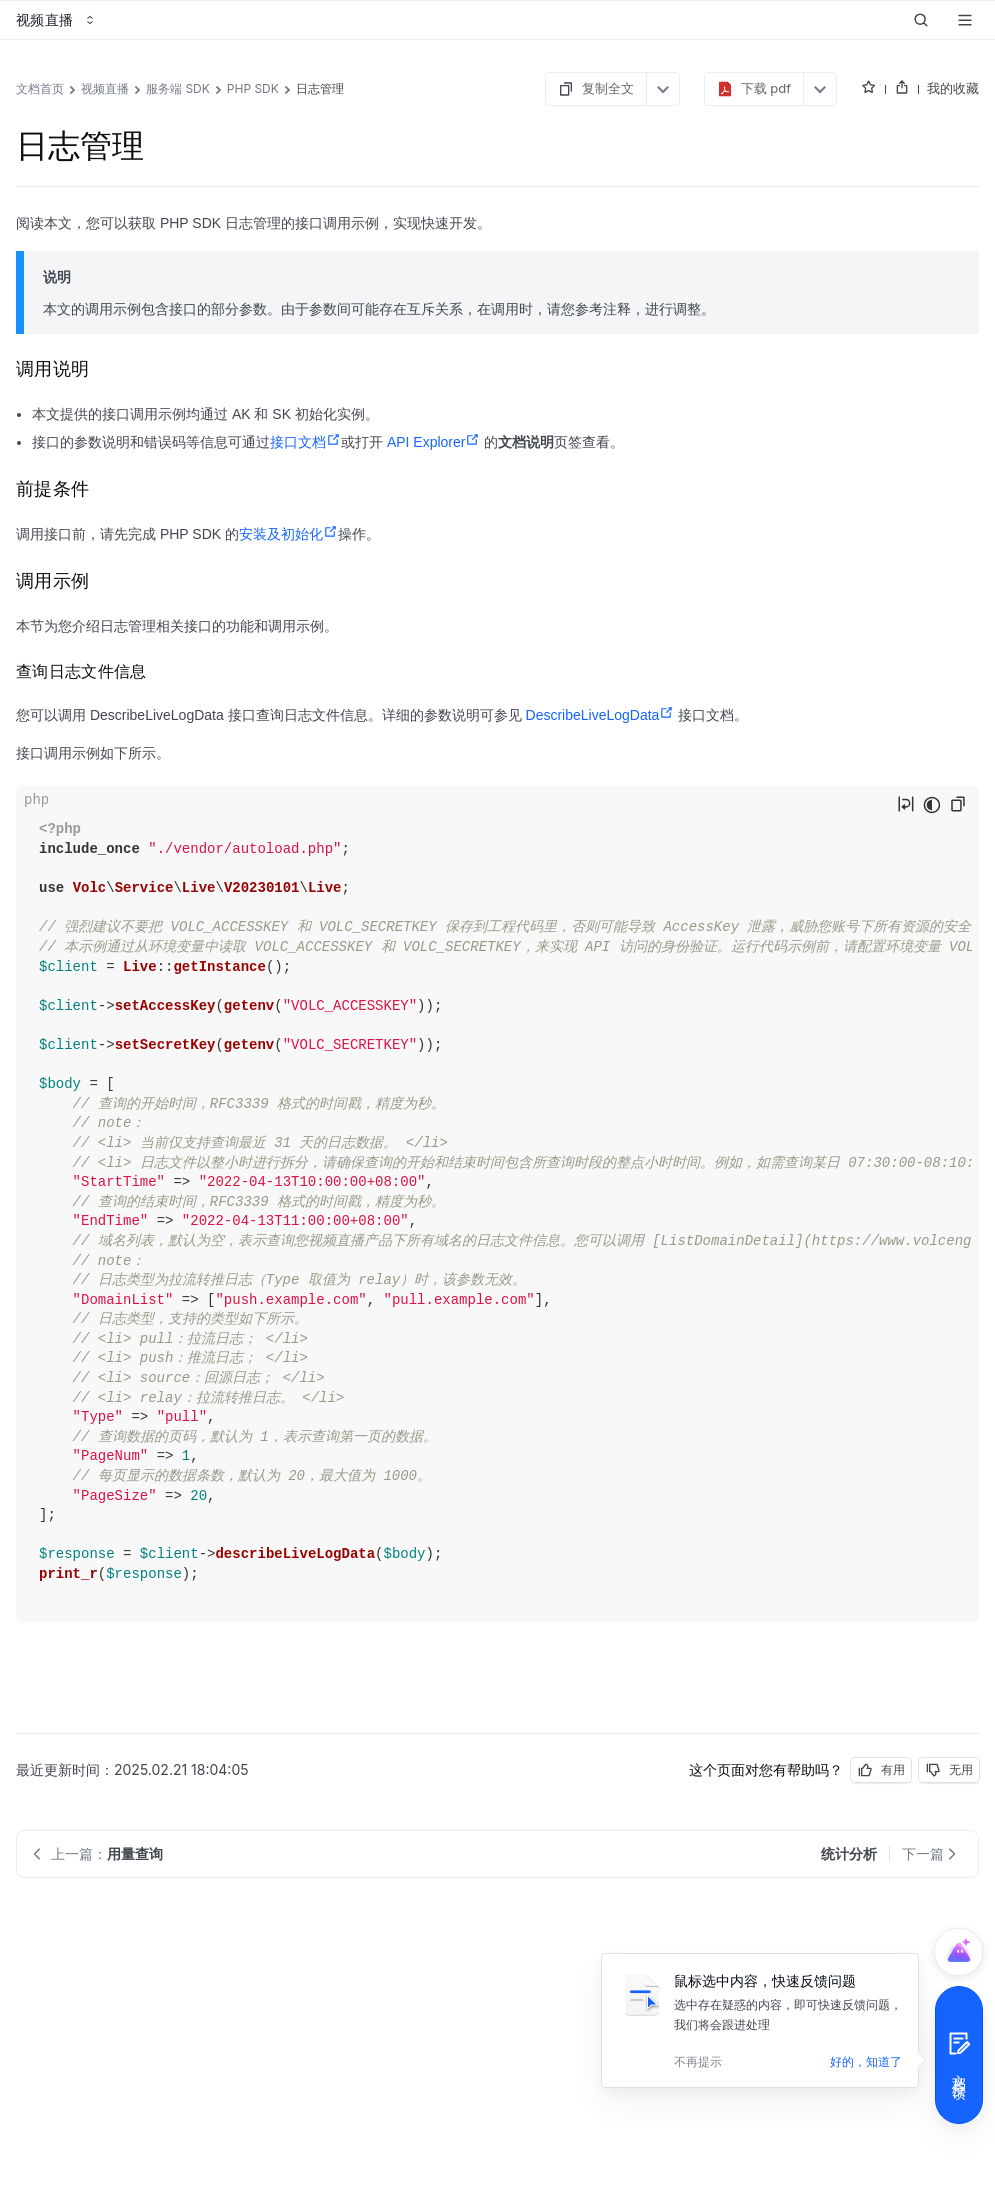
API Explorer (434, 442)
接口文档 (305, 442)
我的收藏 (953, 88)
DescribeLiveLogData (600, 715)
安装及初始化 (288, 534)
